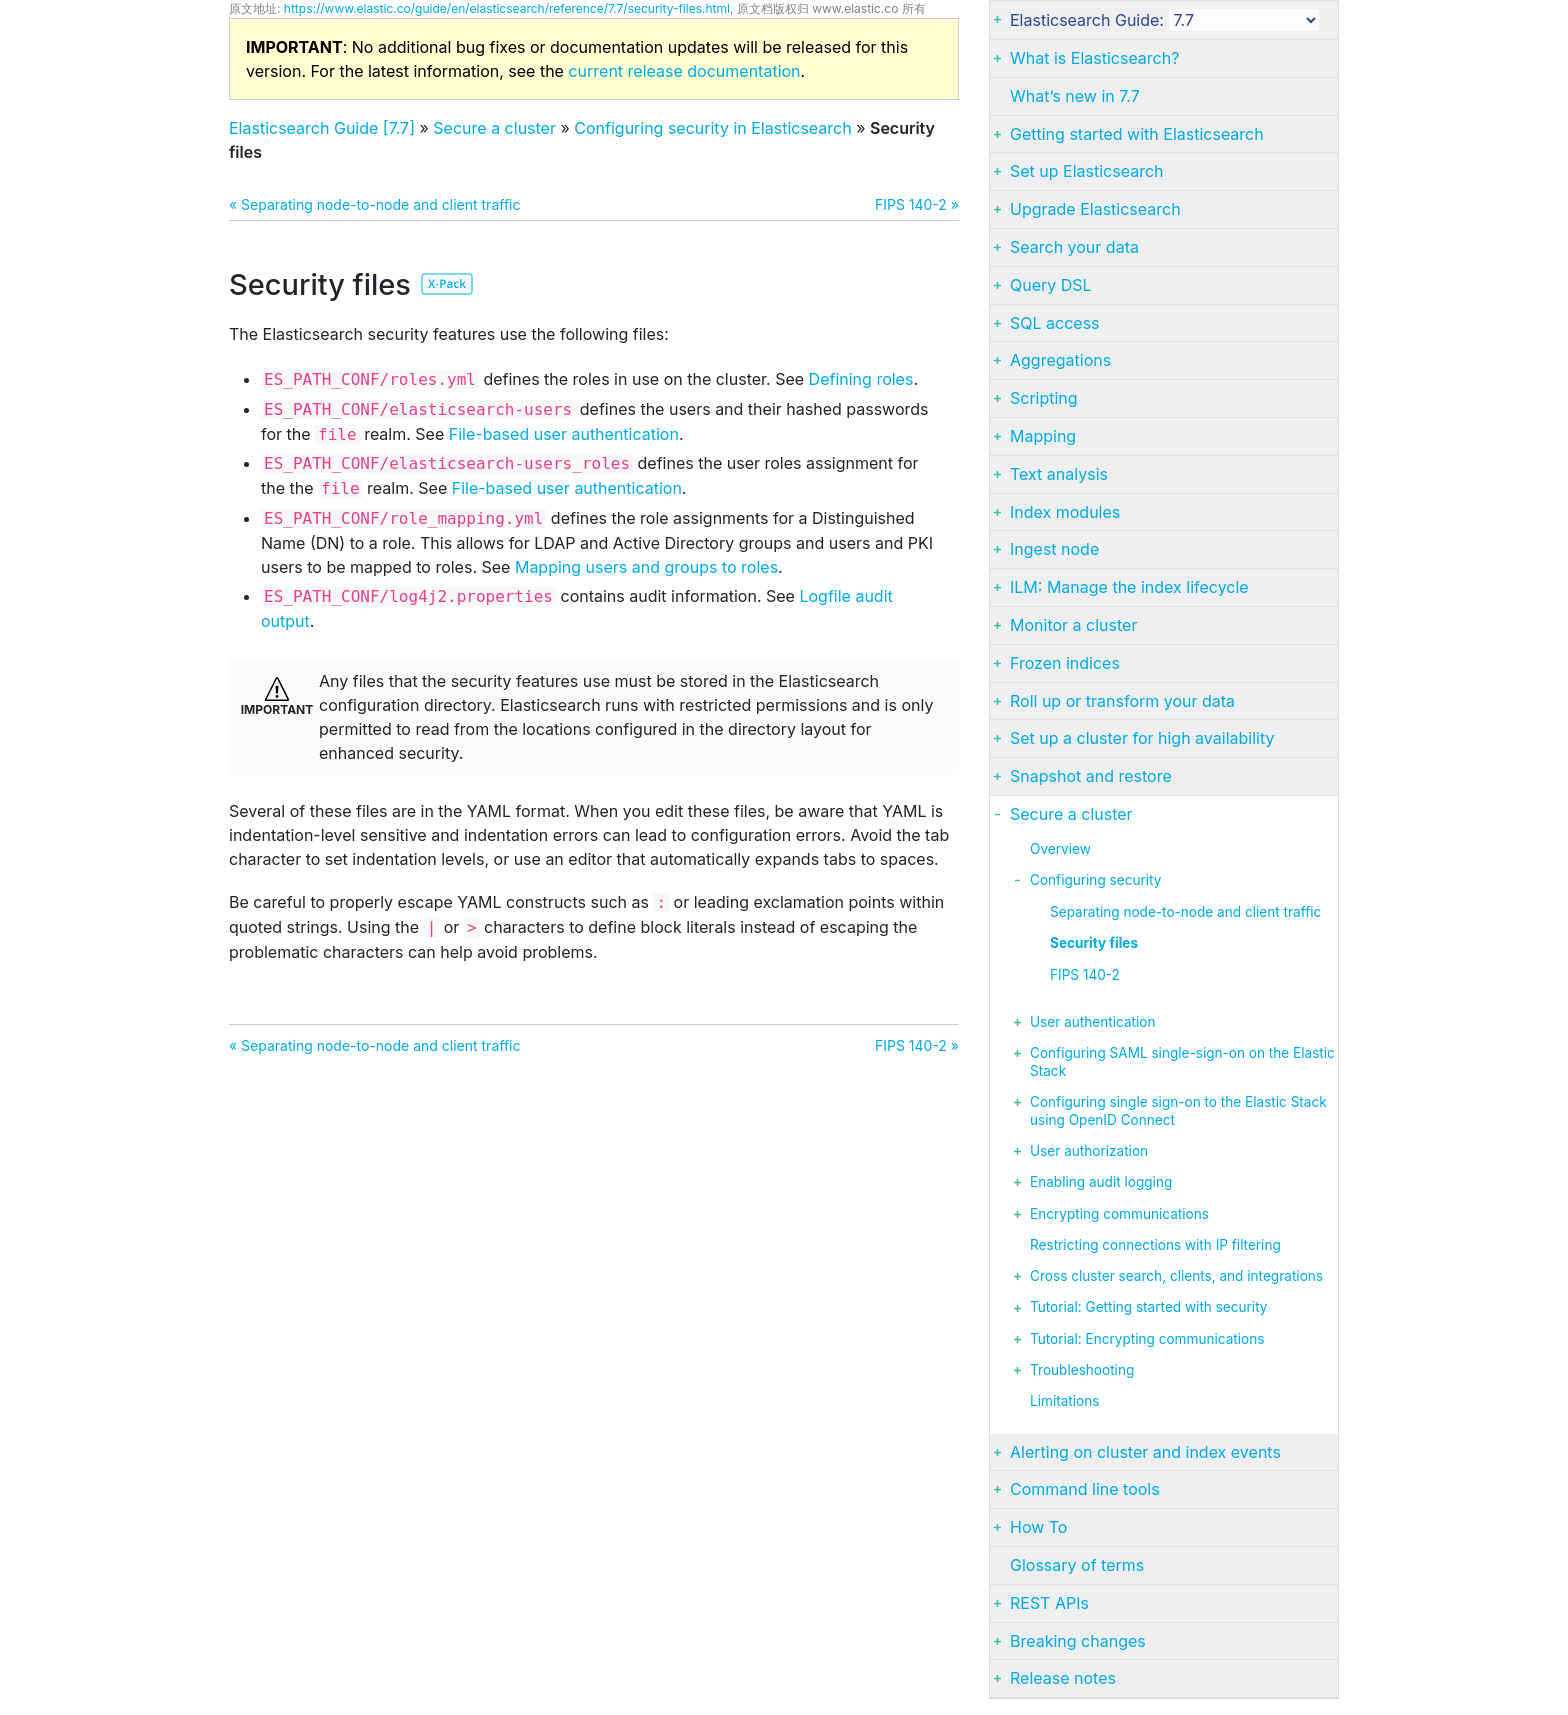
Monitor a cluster (1073, 625)
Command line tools (1085, 1489)
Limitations (1064, 1401)
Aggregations (1060, 360)
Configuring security (1095, 880)
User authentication (1092, 1022)
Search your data (1074, 247)
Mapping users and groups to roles (646, 567)
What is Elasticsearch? (1094, 58)
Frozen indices (1065, 663)
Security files (1094, 943)
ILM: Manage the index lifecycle (1129, 587)
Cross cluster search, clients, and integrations (1176, 1276)
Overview (1060, 849)
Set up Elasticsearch (1087, 171)
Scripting (1044, 398)
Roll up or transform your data (1122, 701)
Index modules (1065, 512)
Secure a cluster (494, 128)
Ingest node (1054, 549)
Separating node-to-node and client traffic (1185, 912)
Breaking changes (1078, 1641)
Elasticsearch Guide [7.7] (322, 128)
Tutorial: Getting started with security (1149, 1307)
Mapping (1043, 436)
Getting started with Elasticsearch (1137, 134)
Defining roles (861, 379)
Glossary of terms (1077, 1565)
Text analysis (1059, 474)
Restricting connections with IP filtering (1155, 1245)
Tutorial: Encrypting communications (1147, 1339)
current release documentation (684, 71)
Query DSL (1051, 285)
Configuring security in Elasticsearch (712, 128)
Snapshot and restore (1091, 776)
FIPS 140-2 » (917, 204)
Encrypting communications (1119, 1214)
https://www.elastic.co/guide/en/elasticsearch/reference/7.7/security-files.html (507, 8)
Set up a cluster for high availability (1142, 738)
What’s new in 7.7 (1075, 96)
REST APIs (1049, 1603)
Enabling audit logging (1101, 1182)
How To (1038, 1527)
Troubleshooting (1082, 1370)
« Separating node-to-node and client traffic (374, 204)
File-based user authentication (564, 434)
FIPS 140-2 (1085, 975)
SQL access (1055, 323)
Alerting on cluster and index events (1145, 1452)
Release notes (1063, 1678)
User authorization (1089, 1151)
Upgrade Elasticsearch (1095, 209)
